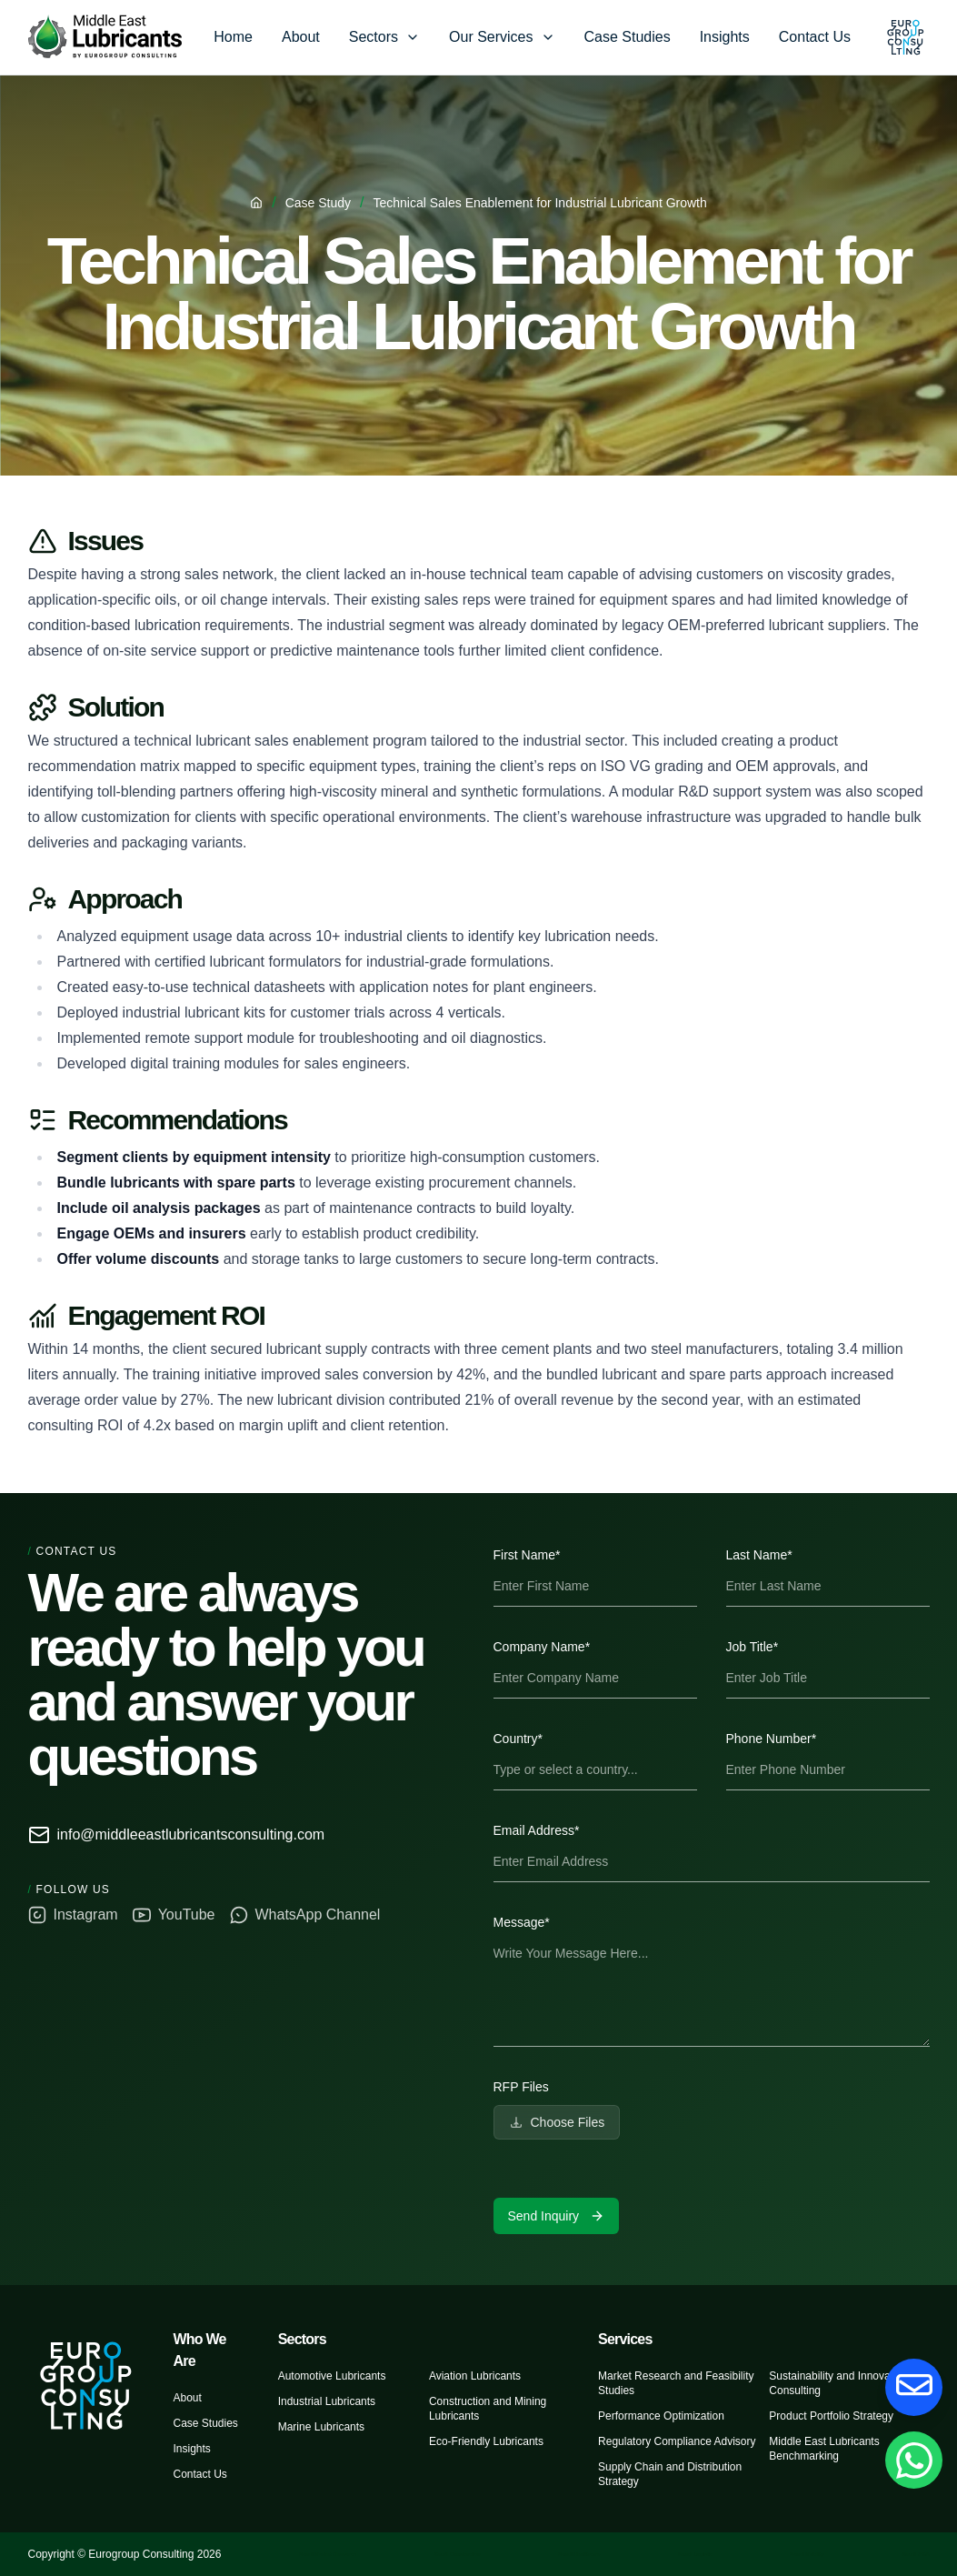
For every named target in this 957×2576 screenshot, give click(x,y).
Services (625, 2339)
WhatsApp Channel (305, 1915)
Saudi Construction (457, 2554)
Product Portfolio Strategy (831, 2416)
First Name (527, 1555)
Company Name (542, 1646)
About (301, 37)
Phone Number (771, 1738)
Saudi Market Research (327, 2554)
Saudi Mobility (806, 2554)
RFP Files (521, 2087)
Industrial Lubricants (326, 2401)
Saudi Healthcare (579, 2554)
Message (521, 1922)
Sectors (373, 37)
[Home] (256, 202)
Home (233, 37)
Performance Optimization (661, 2416)
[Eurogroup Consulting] (105, 37)
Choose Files (557, 2122)
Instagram (73, 1915)
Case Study (318, 202)
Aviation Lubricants (475, 2376)
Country (518, 1738)
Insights (725, 37)
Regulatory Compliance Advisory (676, 2441)
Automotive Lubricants (332, 2376)
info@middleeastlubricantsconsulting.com (176, 1835)
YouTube (174, 1915)
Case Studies (627, 37)
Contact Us (815, 37)
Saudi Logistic (695, 2554)
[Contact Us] (913, 2387)
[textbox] (711, 1990)
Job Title (752, 1646)
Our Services (491, 37)
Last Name (759, 1555)
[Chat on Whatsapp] (913, 2460)
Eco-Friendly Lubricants (486, 2441)
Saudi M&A (915, 2554)
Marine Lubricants (321, 2427)
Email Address (536, 1830)
